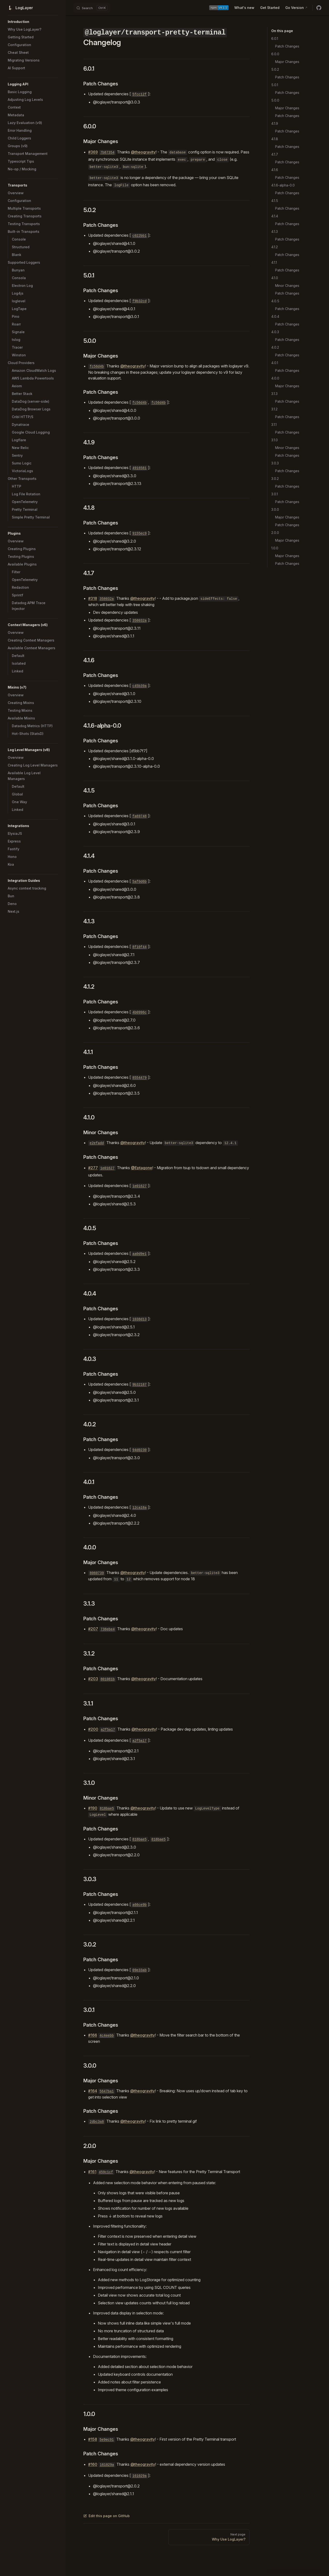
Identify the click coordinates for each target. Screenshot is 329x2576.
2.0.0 (275, 533)
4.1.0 (274, 278)
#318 (92, 598)
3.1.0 (274, 440)
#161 (92, 2171)
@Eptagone (141, 1167)
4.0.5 (275, 301)
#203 (93, 1678)
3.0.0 (275, 509)
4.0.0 (275, 378)
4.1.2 (274, 247)
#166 (92, 2035)
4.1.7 (274, 154)
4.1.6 (274, 170)
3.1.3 (274, 394)
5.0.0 (275, 100)
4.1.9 (274, 123)
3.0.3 (275, 463)
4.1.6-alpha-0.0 (283, 185)
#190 (92, 1808)
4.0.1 (274, 363)
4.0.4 (275, 316)
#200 (93, 1729)
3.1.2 (274, 409)
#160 (92, 2464)
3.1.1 (274, 424)
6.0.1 (274, 38)
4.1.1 (274, 262)
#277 (93, 1167)
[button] (33, 22)
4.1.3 (274, 231)
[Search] (91, 8)
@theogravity (143, 152)
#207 (93, 1628)
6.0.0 (275, 54)
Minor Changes (287, 285)
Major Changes (287, 62)
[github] (319, 7)
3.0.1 (274, 494)
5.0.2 (275, 69)
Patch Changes (287, 46)
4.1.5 (274, 201)
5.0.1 (274, 85)
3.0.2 (275, 479)
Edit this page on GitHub (106, 2516)
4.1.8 (274, 139)
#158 (92, 2439)
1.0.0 (274, 548)
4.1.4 (274, 216)
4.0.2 (275, 347)
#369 (93, 152)
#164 (92, 2090)
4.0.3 (275, 332)
